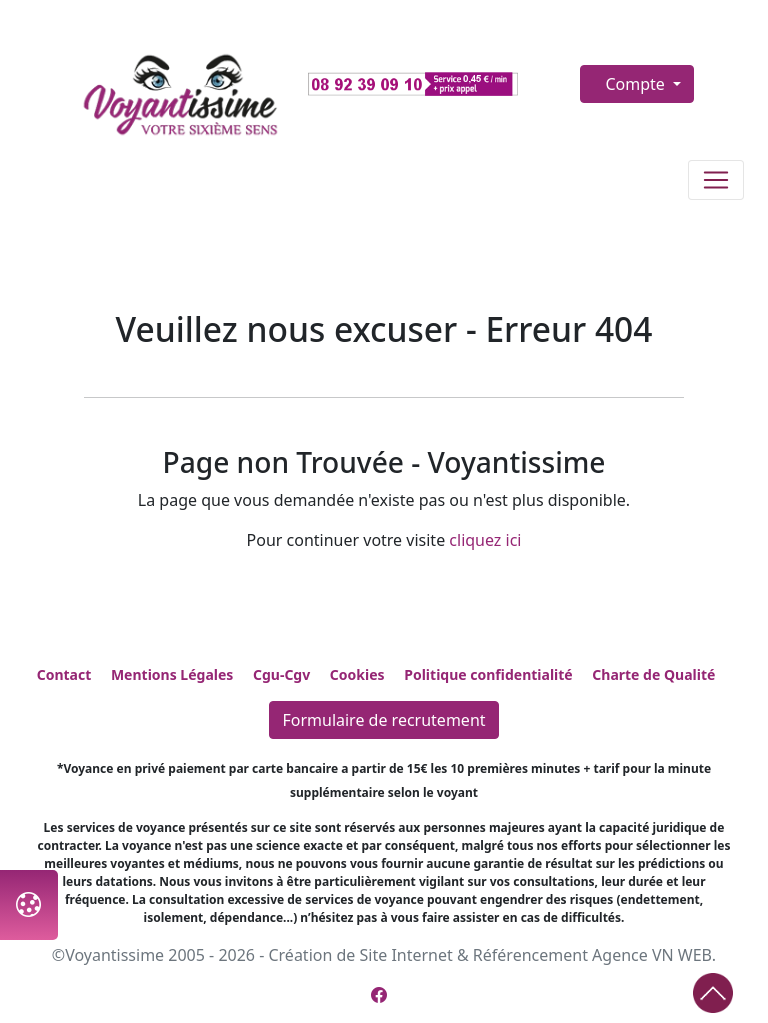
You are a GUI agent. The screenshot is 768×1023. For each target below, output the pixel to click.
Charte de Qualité (653, 674)
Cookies (357, 674)
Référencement (530, 955)
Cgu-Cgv (281, 674)
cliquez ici (485, 540)
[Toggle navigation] (716, 180)
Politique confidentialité (488, 674)
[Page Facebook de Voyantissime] (379, 995)
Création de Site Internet (360, 955)
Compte (637, 84)
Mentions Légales (172, 674)
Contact (64, 674)
